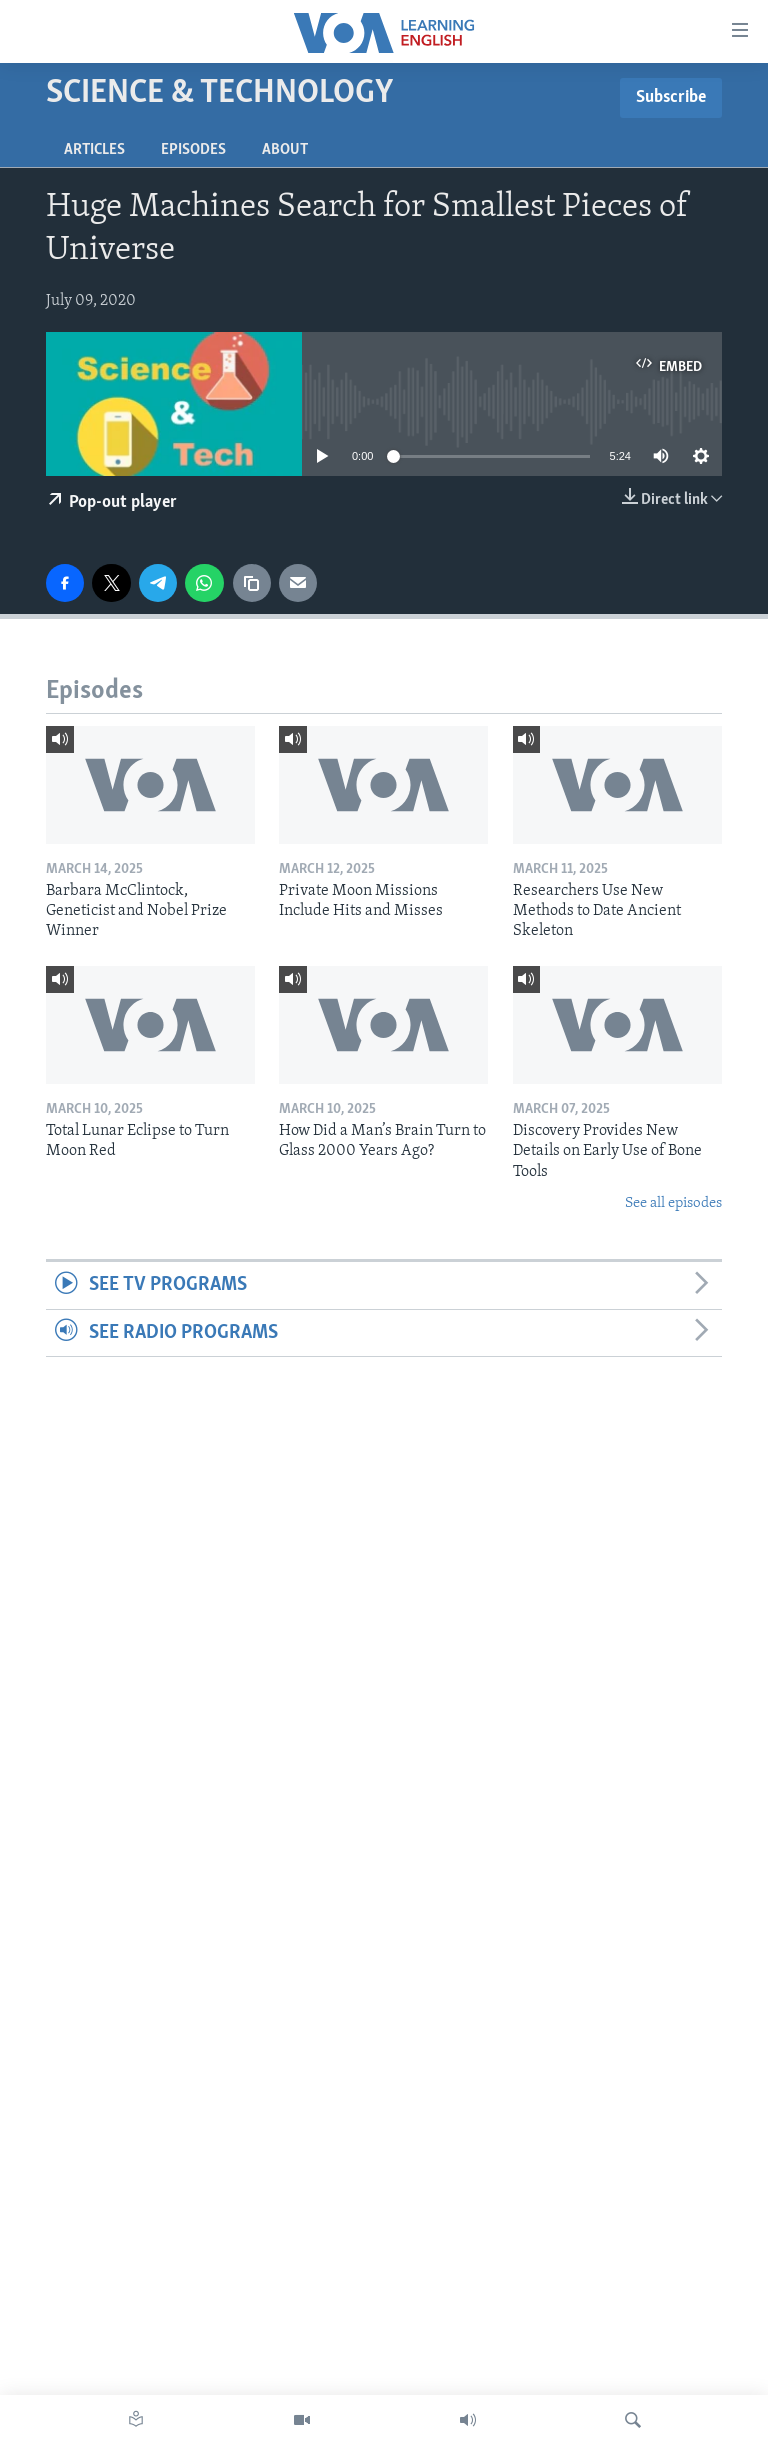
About (285, 150)
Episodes (193, 150)
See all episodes (673, 1203)
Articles (94, 150)
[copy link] (252, 583)
